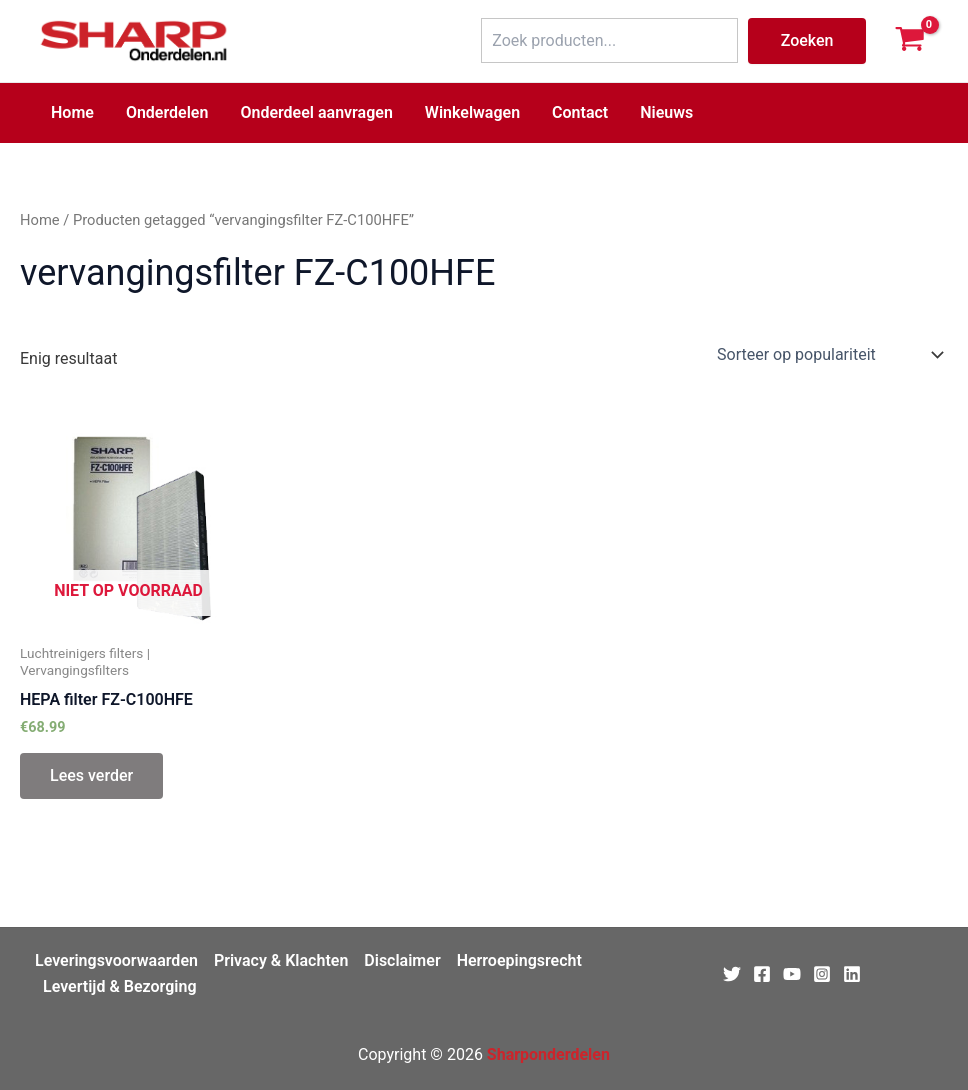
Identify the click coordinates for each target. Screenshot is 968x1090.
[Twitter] (732, 974)
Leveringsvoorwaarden (116, 960)
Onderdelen (167, 112)
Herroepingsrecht (519, 960)
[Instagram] (822, 974)
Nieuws (666, 112)
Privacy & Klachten (281, 960)
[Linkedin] (852, 974)
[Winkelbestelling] (828, 355)
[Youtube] (792, 974)
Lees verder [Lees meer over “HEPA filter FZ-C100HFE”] (91, 775)
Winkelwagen (472, 112)
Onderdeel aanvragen (316, 112)
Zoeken (807, 40)
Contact (580, 112)
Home (72, 112)
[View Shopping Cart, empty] (909, 41)
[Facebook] (762, 974)
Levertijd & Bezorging (120, 986)
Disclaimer (402, 960)
